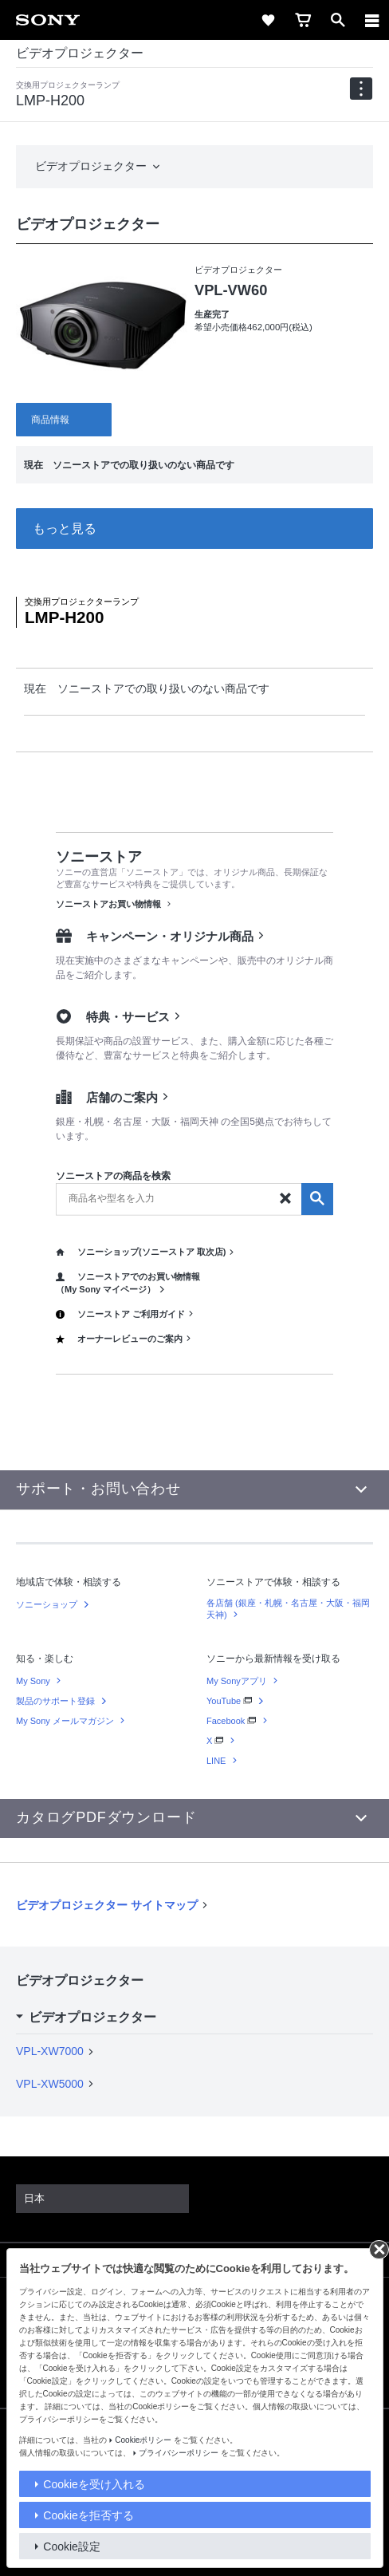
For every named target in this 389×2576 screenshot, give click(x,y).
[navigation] (361, 89)
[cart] (302, 20)
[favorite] (267, 20)
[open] (338, 20)
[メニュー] (372, 20)
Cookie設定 (71, 2546)
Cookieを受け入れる (94, 2484)
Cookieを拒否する (88, 2515)
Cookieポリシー (143, 2440)
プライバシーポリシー (178, 2452)
